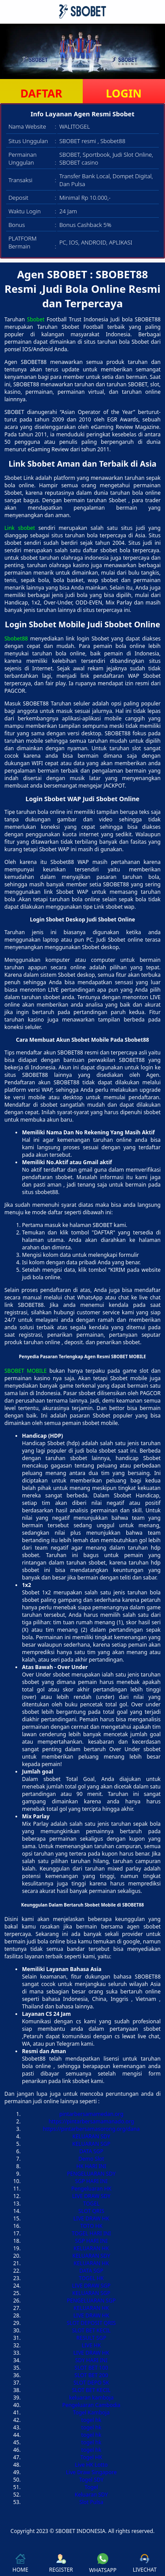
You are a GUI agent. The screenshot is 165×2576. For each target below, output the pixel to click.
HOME (20, 2563)
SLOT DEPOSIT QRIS (91, 2323)
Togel (91, 2487)
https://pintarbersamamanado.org (91, 2121)
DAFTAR (41, 93)
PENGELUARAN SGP (91, 2300)
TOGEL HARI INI (91, 2233)
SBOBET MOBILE (25, 1370)
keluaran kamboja (91, 2397)
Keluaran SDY (91, 2494)
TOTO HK (91, 2226)
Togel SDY (91, 2479)
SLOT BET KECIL (91, 2330)
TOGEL (91, 2203)
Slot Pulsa (91, 2502)
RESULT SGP (91, 2338)
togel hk (91, 2420)
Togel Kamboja (91, 2412)
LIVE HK (91, 2345)
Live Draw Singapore (91, 2472)
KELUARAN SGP (91, 2144)
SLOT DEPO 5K (91, 2382)
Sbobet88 (16, 638)
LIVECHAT (145, 2563)
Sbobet (35, 319)
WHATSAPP (103, 2563)
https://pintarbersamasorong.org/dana (91, 2129)
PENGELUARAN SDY (91, 2173)
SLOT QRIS (91, 2211)
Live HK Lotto (91, 2464)
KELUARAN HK (91, 2248)
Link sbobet (19, 528)
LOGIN (124, 93)
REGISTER (61, 2563)
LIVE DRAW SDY (91, 2196)
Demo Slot (91, 2158)
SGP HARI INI (91, 2181)
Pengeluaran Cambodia (91, 2405)
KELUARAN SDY (91, 2136)
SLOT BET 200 (91, 2375)
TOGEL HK (91, 2278)
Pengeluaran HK (91, 2188)
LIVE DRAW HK (91, 2218)
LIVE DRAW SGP (91, 2285)
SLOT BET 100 (91, 2367)
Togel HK (92, 2457)
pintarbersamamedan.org (91, 2114)
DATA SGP (91, 2151)
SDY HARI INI (91, 2360)
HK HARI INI (91, 2166)
